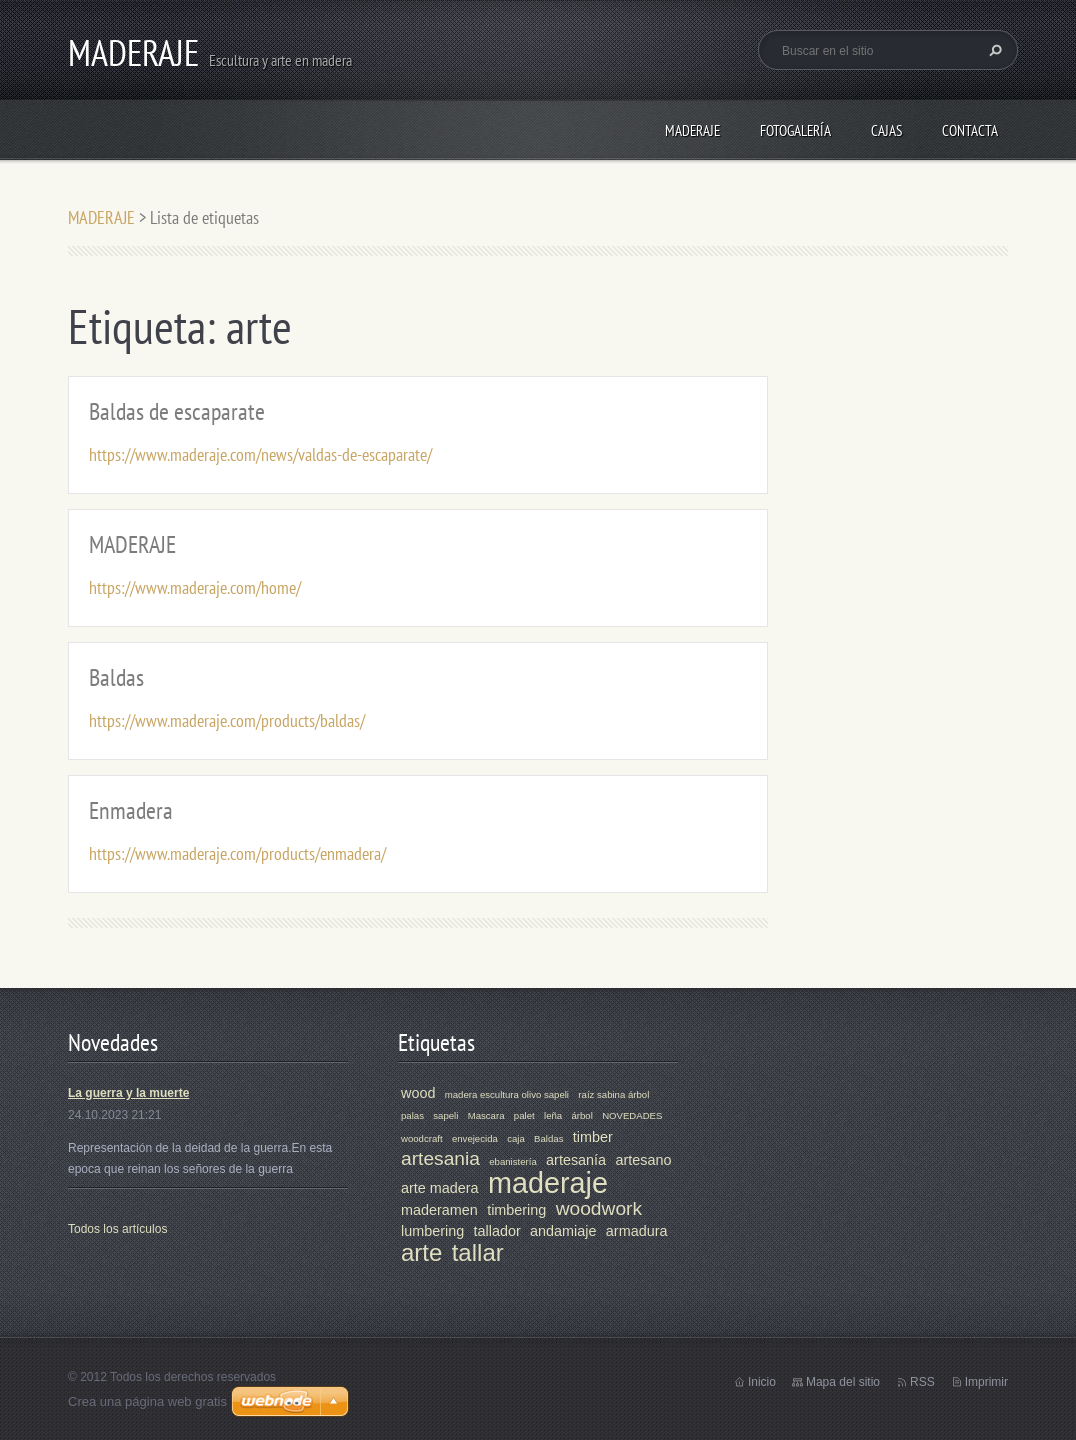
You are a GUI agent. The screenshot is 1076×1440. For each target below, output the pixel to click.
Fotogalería (795, 130)
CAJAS (886, 130)
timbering (516, 1210)
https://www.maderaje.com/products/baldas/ (227, 720)
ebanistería (512, 1161)
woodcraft (422, 1138)
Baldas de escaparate (177, 411)
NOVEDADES (632, 1115)
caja (516, 1138)
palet (524, 1115)
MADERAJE (692, 130)
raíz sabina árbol (613, 1094)
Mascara (486, 1115)
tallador (497, 1231)
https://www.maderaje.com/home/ (195, 587)
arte (421, 1252)
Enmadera (131, 810)
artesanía (576, 1160)
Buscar (993, 50)
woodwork (599, 1208)
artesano (643, 1160)
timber (593, 1137)
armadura (637, 1231)
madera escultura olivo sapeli (507, 1094)
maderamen (439, 1210)
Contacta (970, 130)
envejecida (475, 1138)
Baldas (116, 677)
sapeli (445, 1115)
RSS (922, 1382)
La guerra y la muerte (128, 1093)
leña (553, 1115)
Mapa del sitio (843, 1382)
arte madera (440, 1188)
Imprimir (986, 1382)
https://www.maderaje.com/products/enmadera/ (237, 853)
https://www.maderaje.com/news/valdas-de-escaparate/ (260, 454)
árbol (581, 1115)
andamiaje (563, 1231)
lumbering (432, 1231)
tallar (478, 1252)
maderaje (548, 1183)
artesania (440, 1158)
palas (412, 1115)
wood (418, 1093)
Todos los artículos (117, 1229)
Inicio (762, 1382)
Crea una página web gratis (147, 1401)
